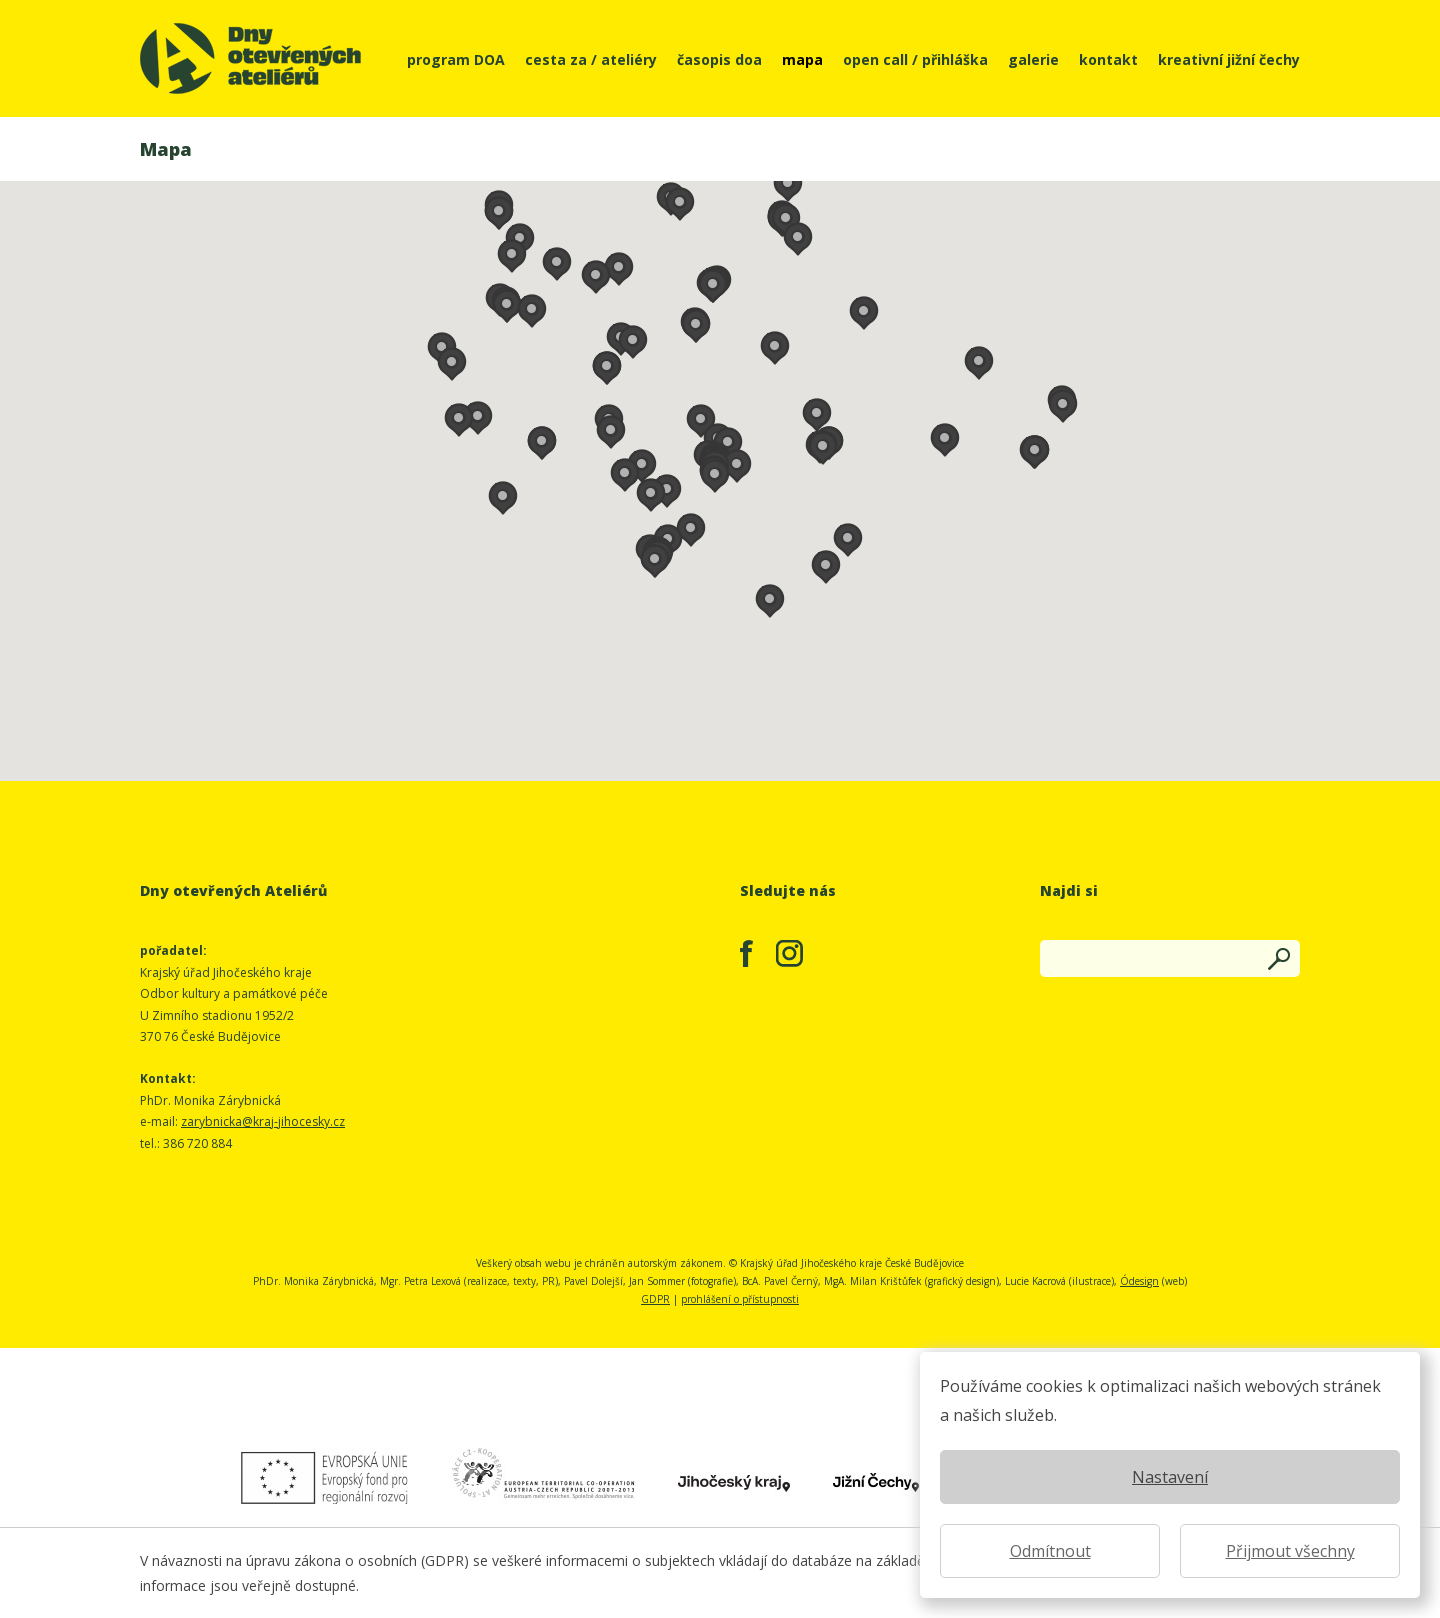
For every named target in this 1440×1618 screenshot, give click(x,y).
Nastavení (1170, 1477)
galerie (1033, 58)
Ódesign (1139, 1281)
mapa (802, 58)
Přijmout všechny (1290, 1551)
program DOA (456, 58)
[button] (667, 488)
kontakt (1108, 58)
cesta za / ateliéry (591, 58)
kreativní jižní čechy (1229, 58)
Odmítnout (1050, 1551)
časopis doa (719, 58)
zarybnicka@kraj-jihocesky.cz (263, 1121)
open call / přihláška (915, 58)
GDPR (655, 1299)
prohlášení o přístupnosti (740, 1299)
